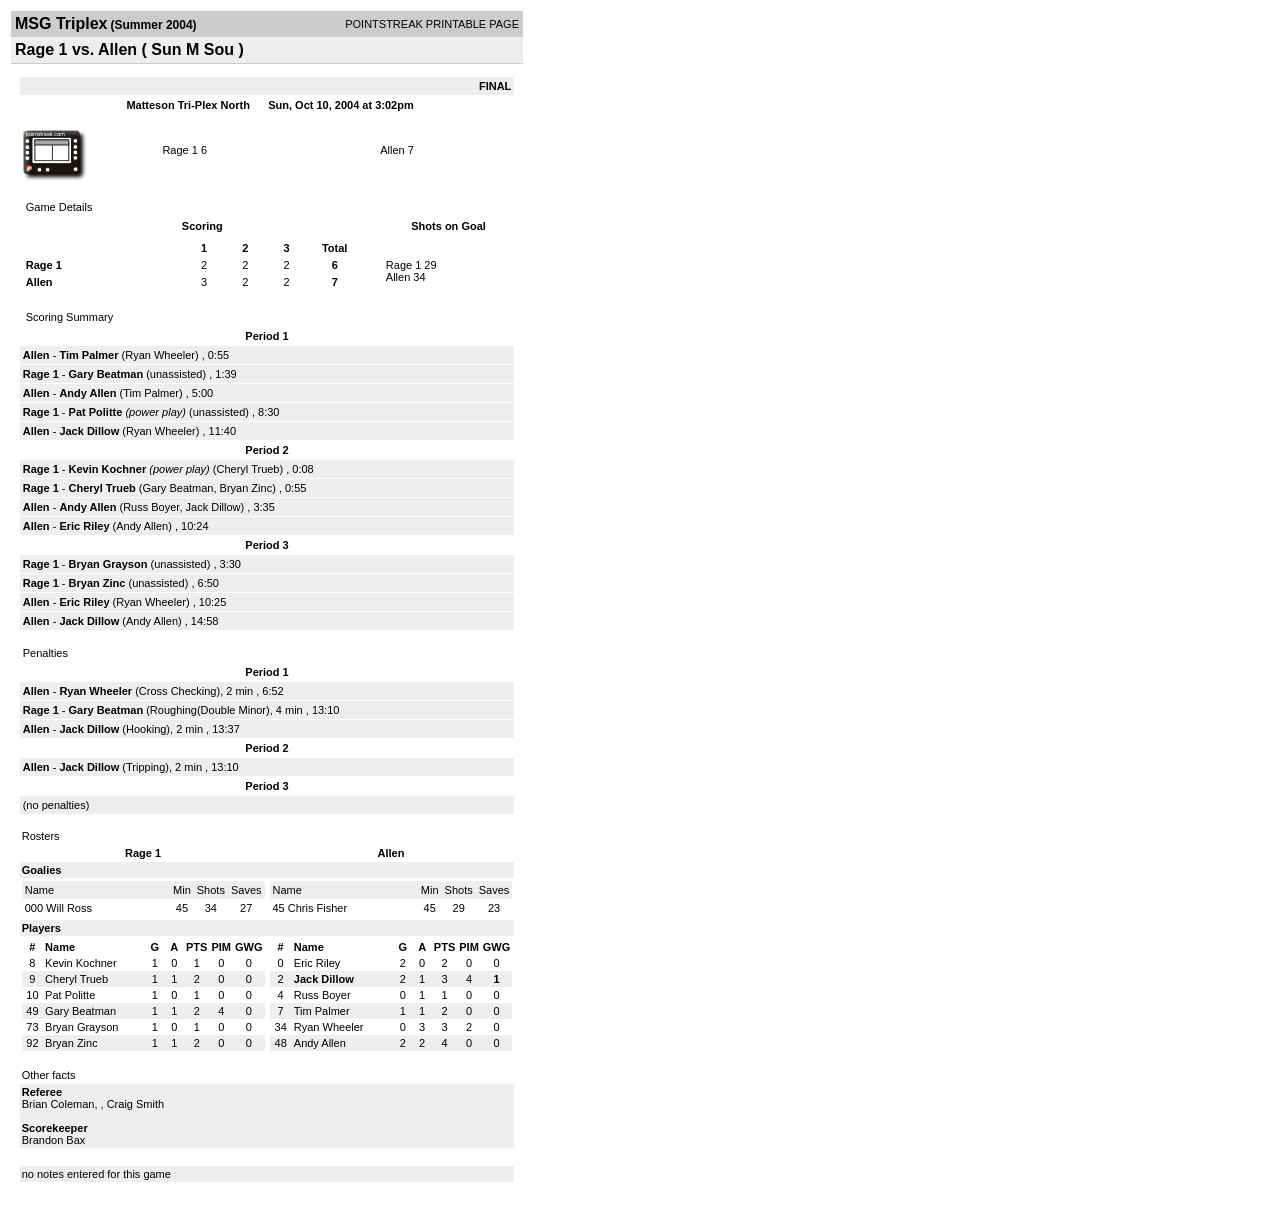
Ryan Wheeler (160, 355)
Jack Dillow (89, 431)
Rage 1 (179, 150)
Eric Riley (84, 526)
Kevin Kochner (108, 469)
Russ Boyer (151, 507)
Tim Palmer (88, 355)
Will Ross (69, 908)
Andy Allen (87, 393)
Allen (392, 150)
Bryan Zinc (246, 488)
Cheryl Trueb (248, 469)
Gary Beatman (106, 374)
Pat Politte (96, 412)
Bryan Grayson (108, 564)
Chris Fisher (317, 908)
